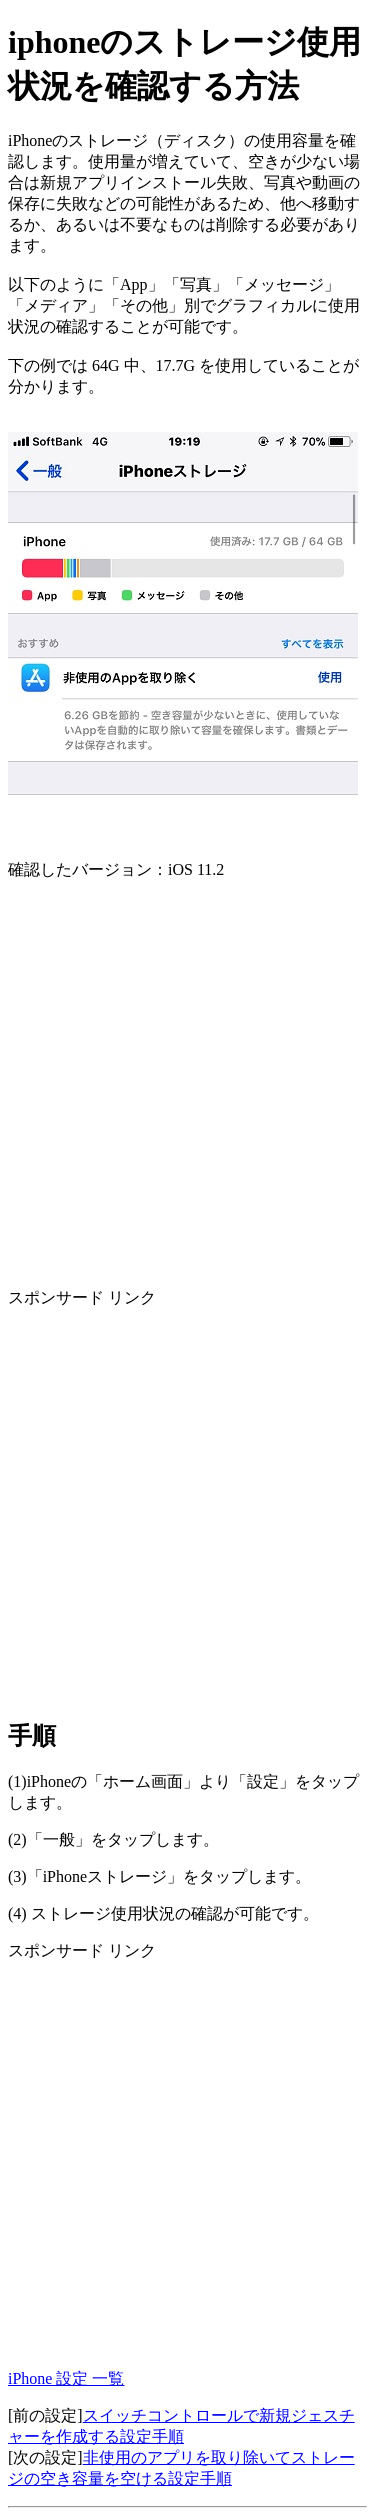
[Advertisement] (187, 1084)
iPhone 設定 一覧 (66, 2378)
